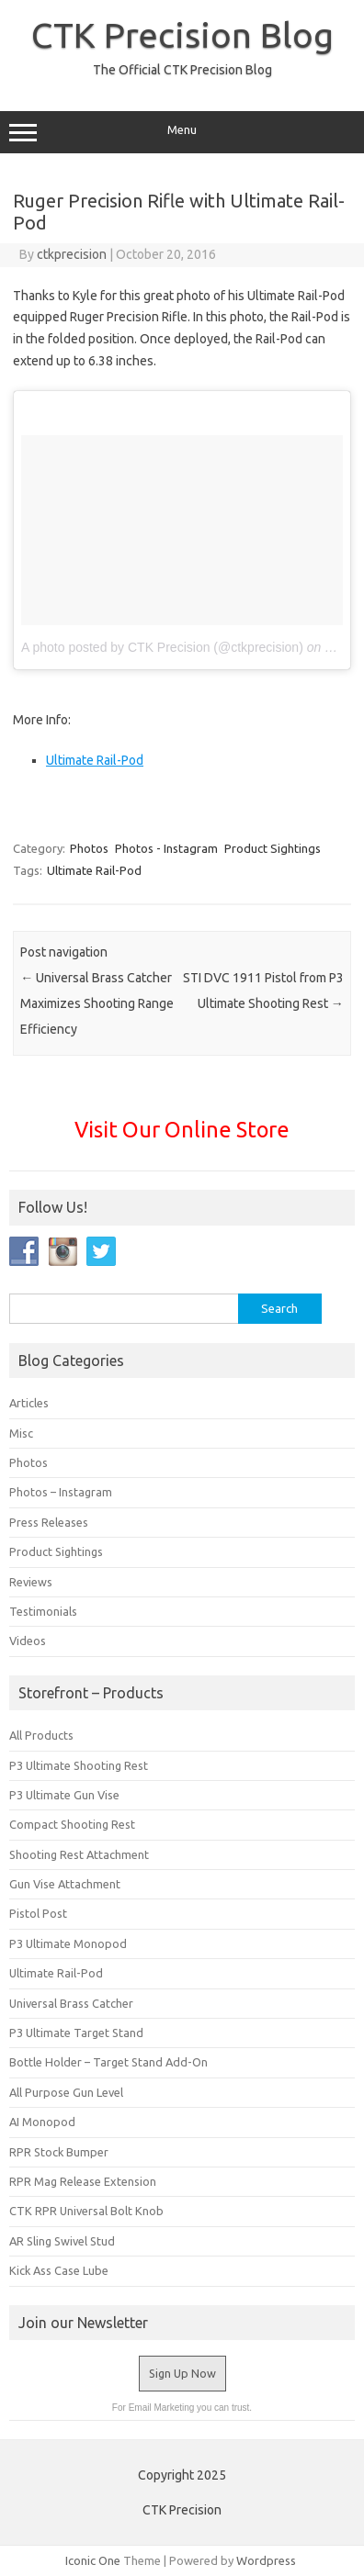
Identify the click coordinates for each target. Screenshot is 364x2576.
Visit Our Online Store (182, 1129)
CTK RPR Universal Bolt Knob (86, 2210)
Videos (27, 1640)
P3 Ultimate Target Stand (76, 2032)
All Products (41, 1735)
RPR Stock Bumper (58, 2151)
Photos (89, 848)
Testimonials (43, 1611)
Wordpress (266, 2560)
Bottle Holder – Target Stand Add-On (108, 2061)
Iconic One (92, 2560)
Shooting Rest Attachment (79, 1854)
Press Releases (48, 1522)
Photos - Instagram (166, 848)
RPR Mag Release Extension (82, 2181)
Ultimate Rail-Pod (94, 760)
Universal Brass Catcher (71, 2003)
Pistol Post (38, 1913)
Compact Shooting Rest (72, 1824)
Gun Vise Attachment (64, 1883)
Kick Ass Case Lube (58, 2270)
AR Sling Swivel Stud (62, 2240)
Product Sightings (272, 848)
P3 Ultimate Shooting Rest (78, 1765)
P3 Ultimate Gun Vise (64, 1794)
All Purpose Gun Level (66, 2092)
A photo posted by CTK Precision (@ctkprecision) (162, 647)
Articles (29, 1402)
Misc (21, 1433)
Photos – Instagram (60, 1491)
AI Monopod (42, 2121)
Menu (182, 132)
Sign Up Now (182, 2373)
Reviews (30, 1581)
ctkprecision (72, 254)
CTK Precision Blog (182, 35)
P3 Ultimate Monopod (68, 1943)
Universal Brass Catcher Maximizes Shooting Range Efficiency (97, 1003)
